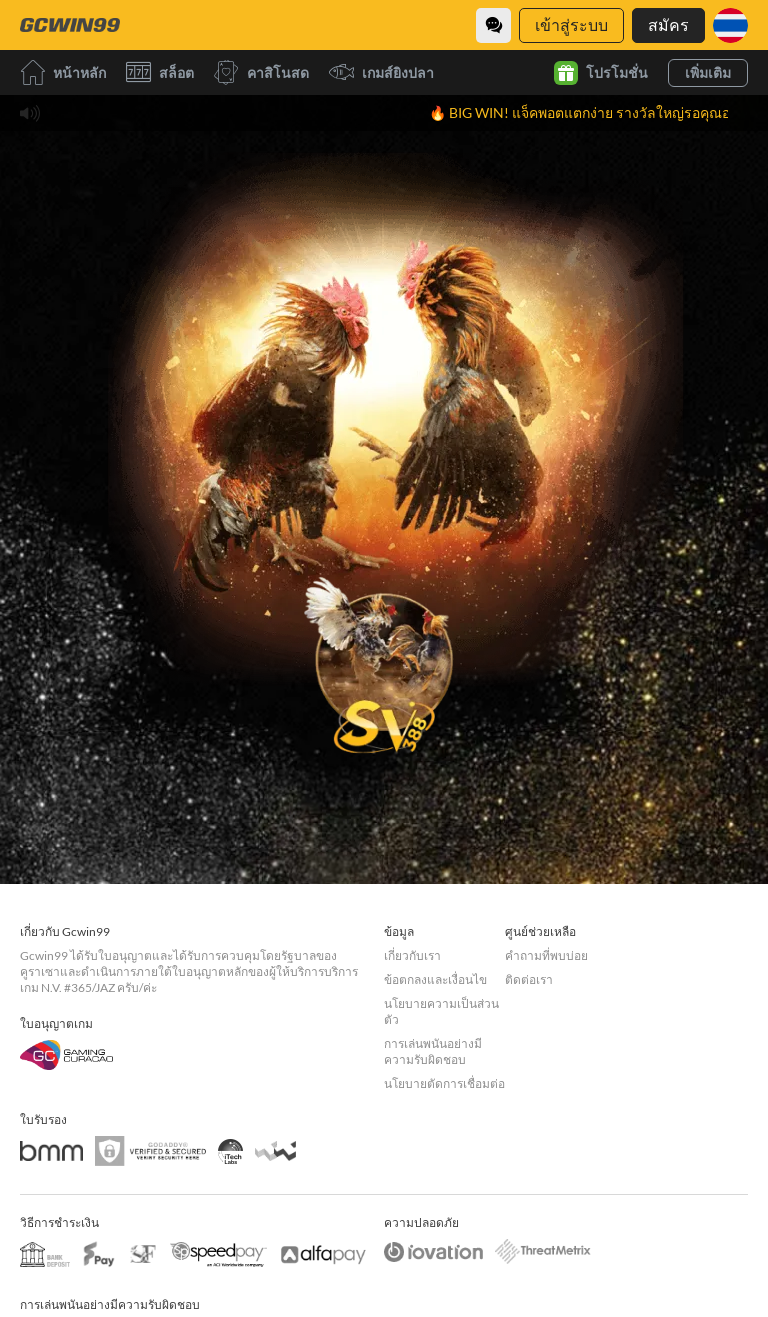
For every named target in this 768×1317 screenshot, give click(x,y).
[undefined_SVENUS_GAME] (384, 659)
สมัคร (668, 24)
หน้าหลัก (63, 72)
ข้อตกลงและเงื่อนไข (435, 979)
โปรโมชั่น (601, 73)
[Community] (493, 25)
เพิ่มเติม (708, 72)
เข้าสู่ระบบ (571, 24)
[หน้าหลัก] (70, 25)
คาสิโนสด (261, 72)
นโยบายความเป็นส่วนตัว (441, 1011)
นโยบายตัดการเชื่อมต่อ (444, 1083)
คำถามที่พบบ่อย (546, 955)
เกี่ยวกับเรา (412, 955)
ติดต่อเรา (529, 979)
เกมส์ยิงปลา (381, 72)
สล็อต (160, 72)
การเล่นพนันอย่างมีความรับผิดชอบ (433, 1051)
